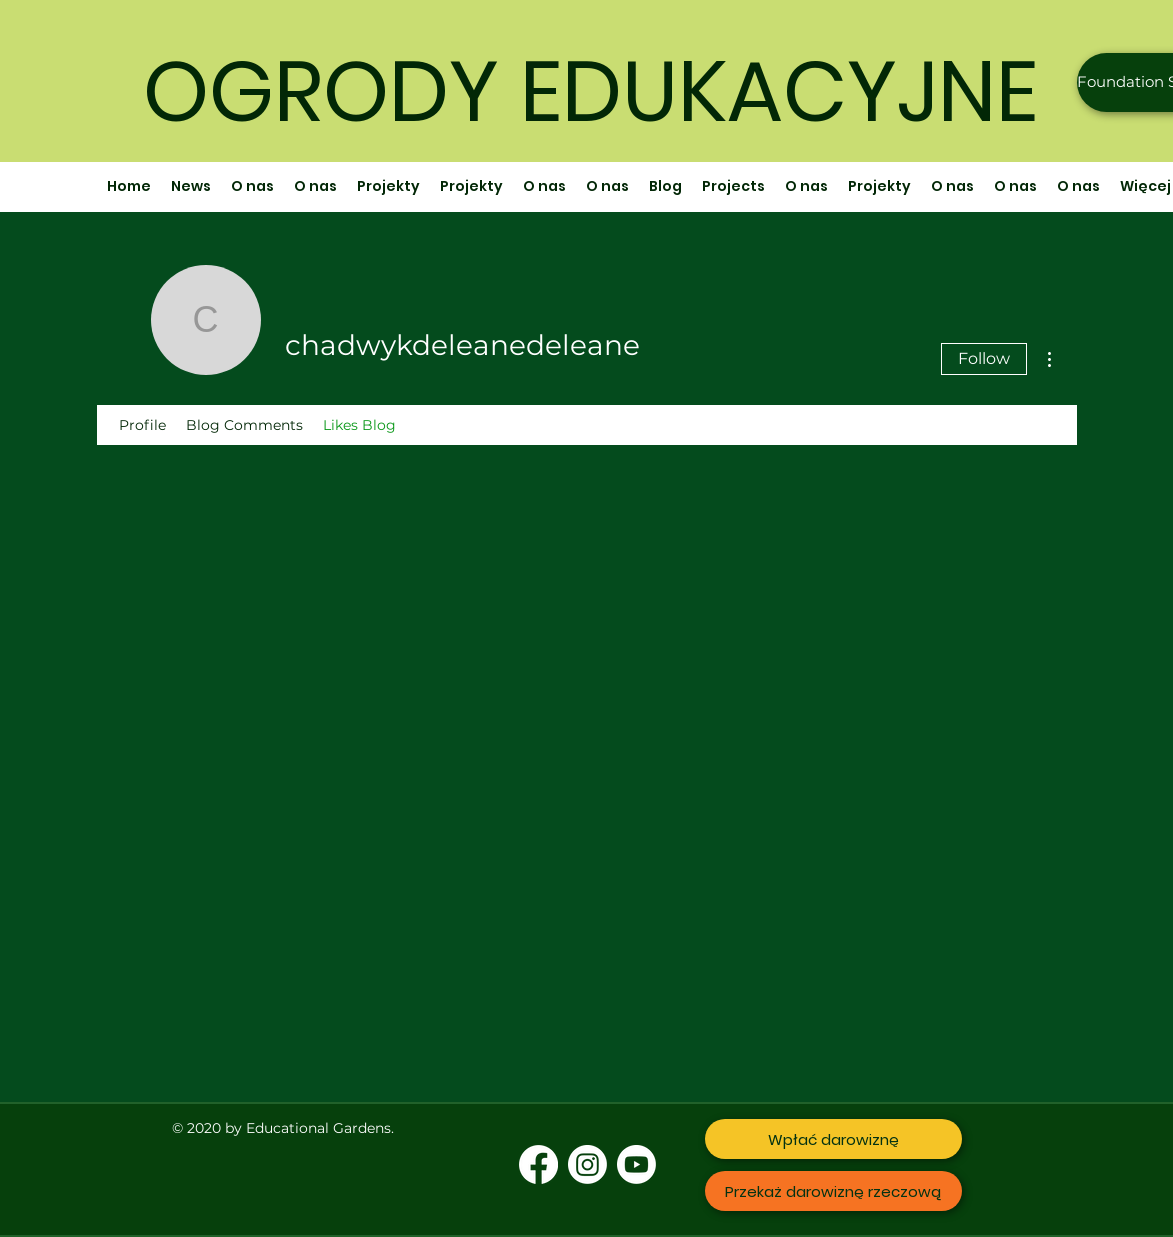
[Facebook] (538, 1164)
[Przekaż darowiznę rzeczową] (833, 1191)
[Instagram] (587, 1164)
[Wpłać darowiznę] (833, 1139)
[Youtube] (636, 1164)
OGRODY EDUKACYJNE (590, 91)
